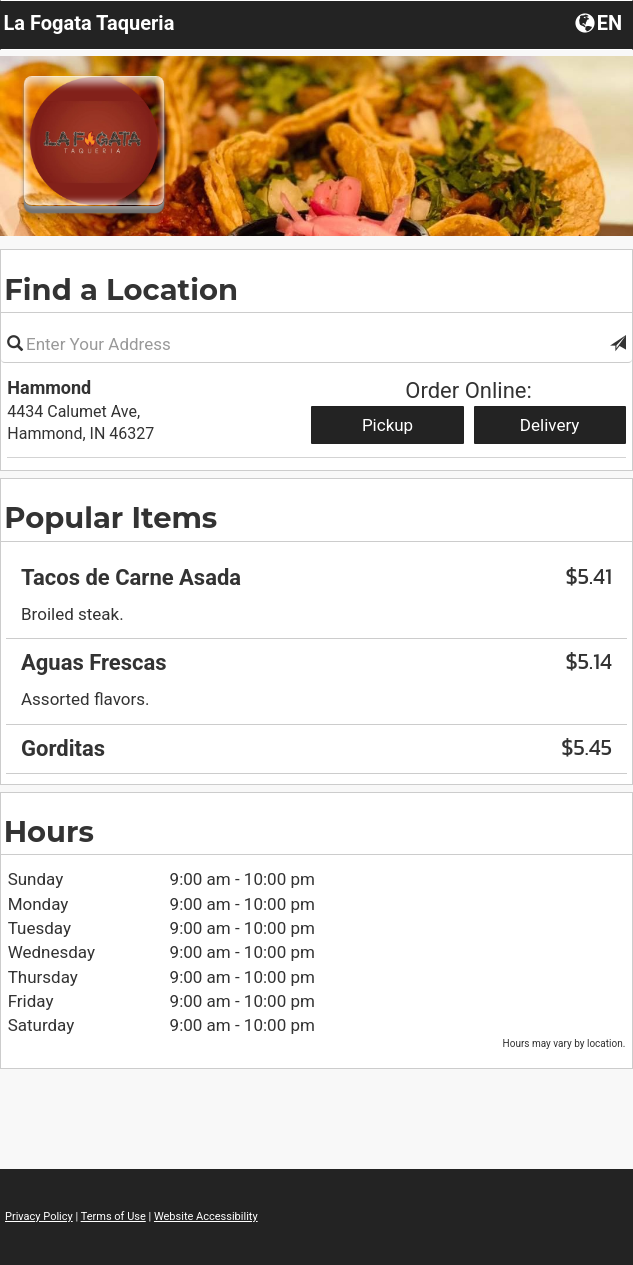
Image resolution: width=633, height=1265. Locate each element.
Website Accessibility (206, 1216)
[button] (618, 344)
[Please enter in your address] (316, 344)
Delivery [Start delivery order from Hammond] (550, 425)
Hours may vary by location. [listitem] (564, 1043)
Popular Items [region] (110, 517)
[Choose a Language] (600, 22)
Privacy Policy (39, 1216)
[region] (316, 656)
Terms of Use (113, 1216)
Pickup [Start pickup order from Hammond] (387, 425)
